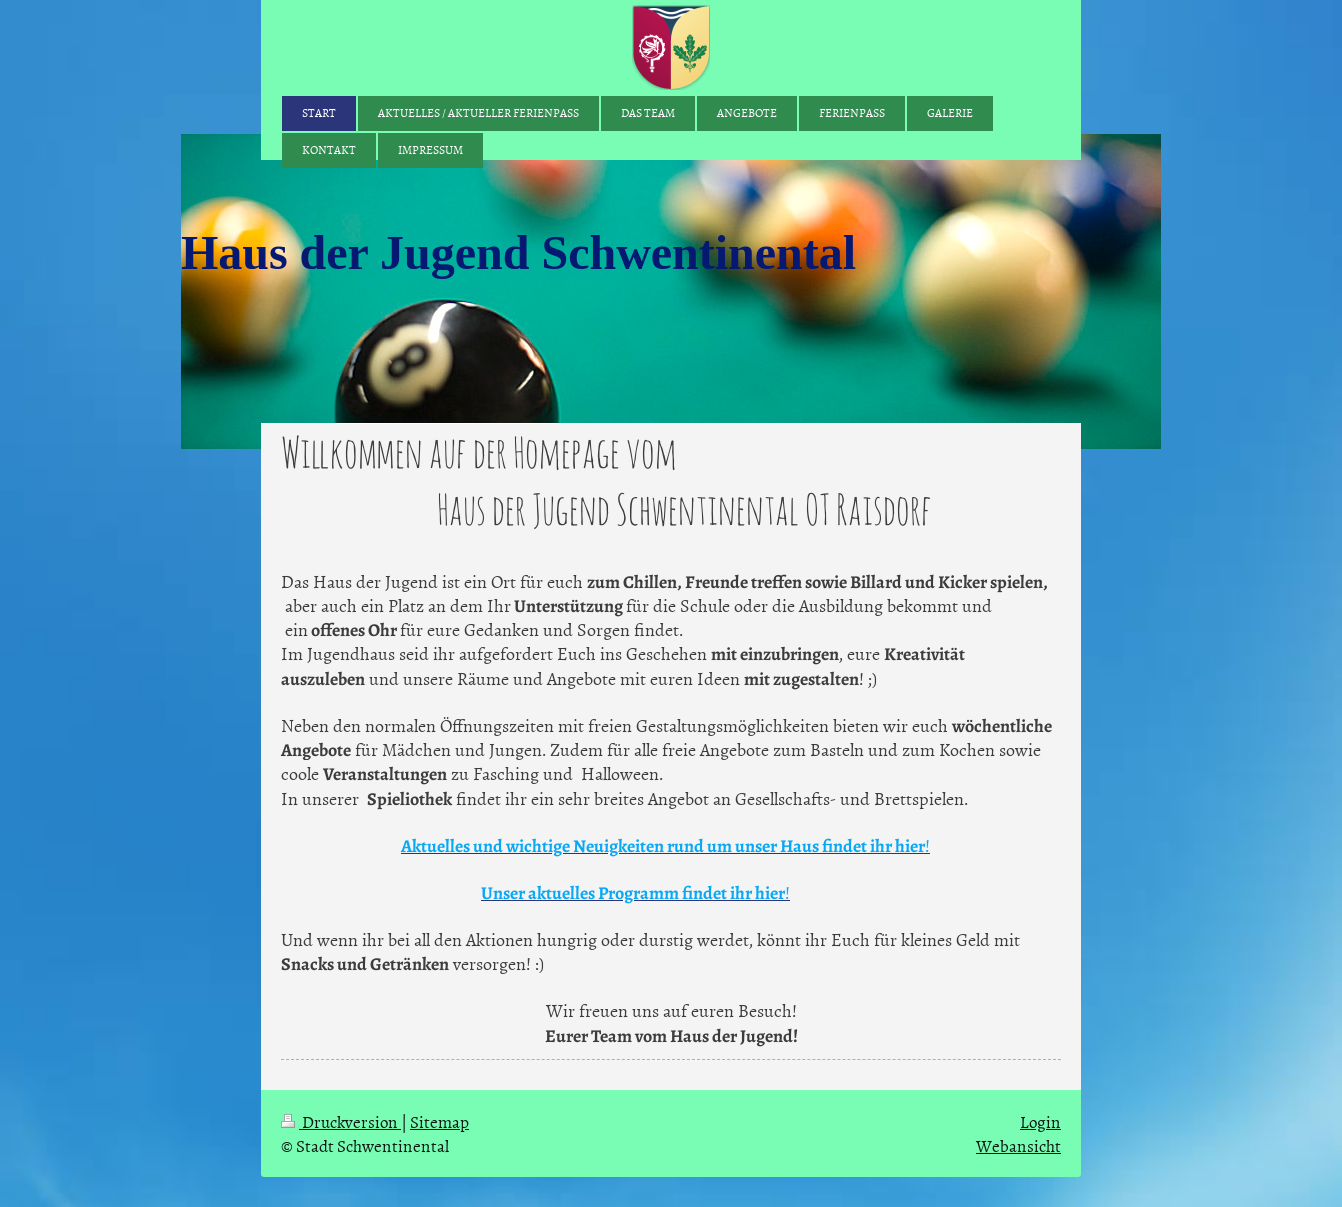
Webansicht (1018, 1145)
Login (1040, 1121)
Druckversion (341, 1121)
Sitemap (439, 1121)
